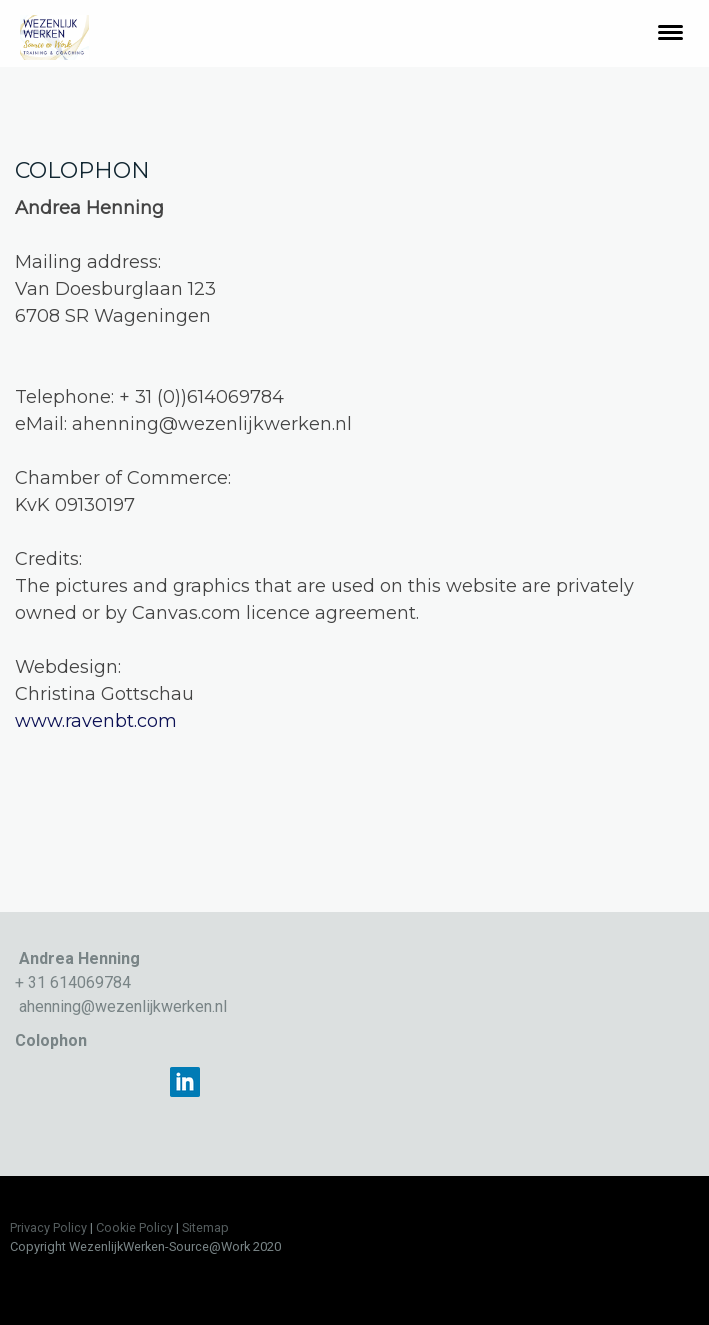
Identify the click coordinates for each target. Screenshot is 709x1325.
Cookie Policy (134, 1227)
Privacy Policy (48, 1227)
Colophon (51, 1040)
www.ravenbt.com (96, 721)
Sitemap (205, 1227)
